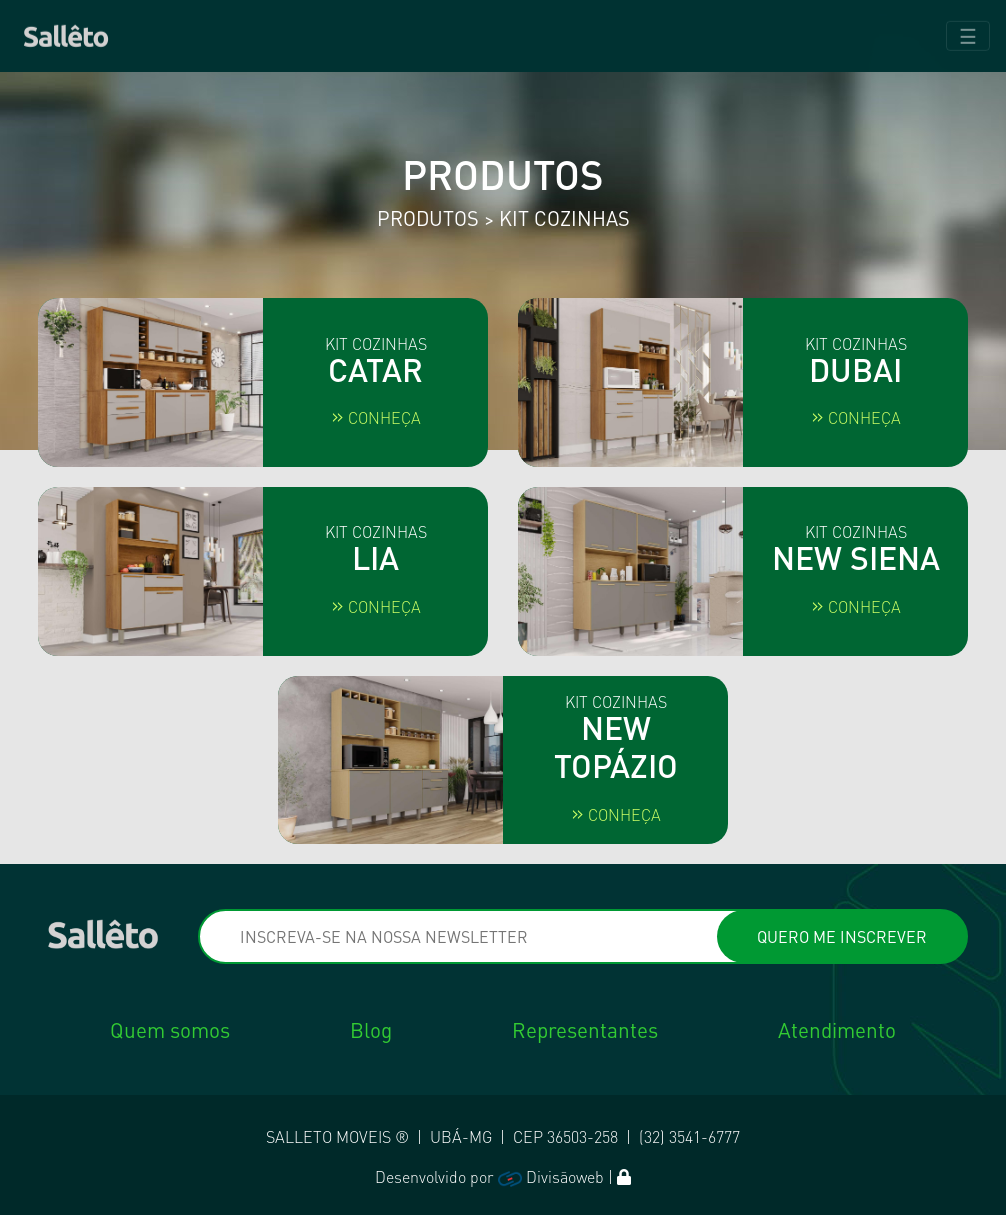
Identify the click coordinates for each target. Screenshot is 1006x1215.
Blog (371, 1029)
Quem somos (170, 1029)
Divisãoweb (551, 1176)
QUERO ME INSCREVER (842, 936)
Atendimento (837, 1029)
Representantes (585, 1029)
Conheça (376, 417)
